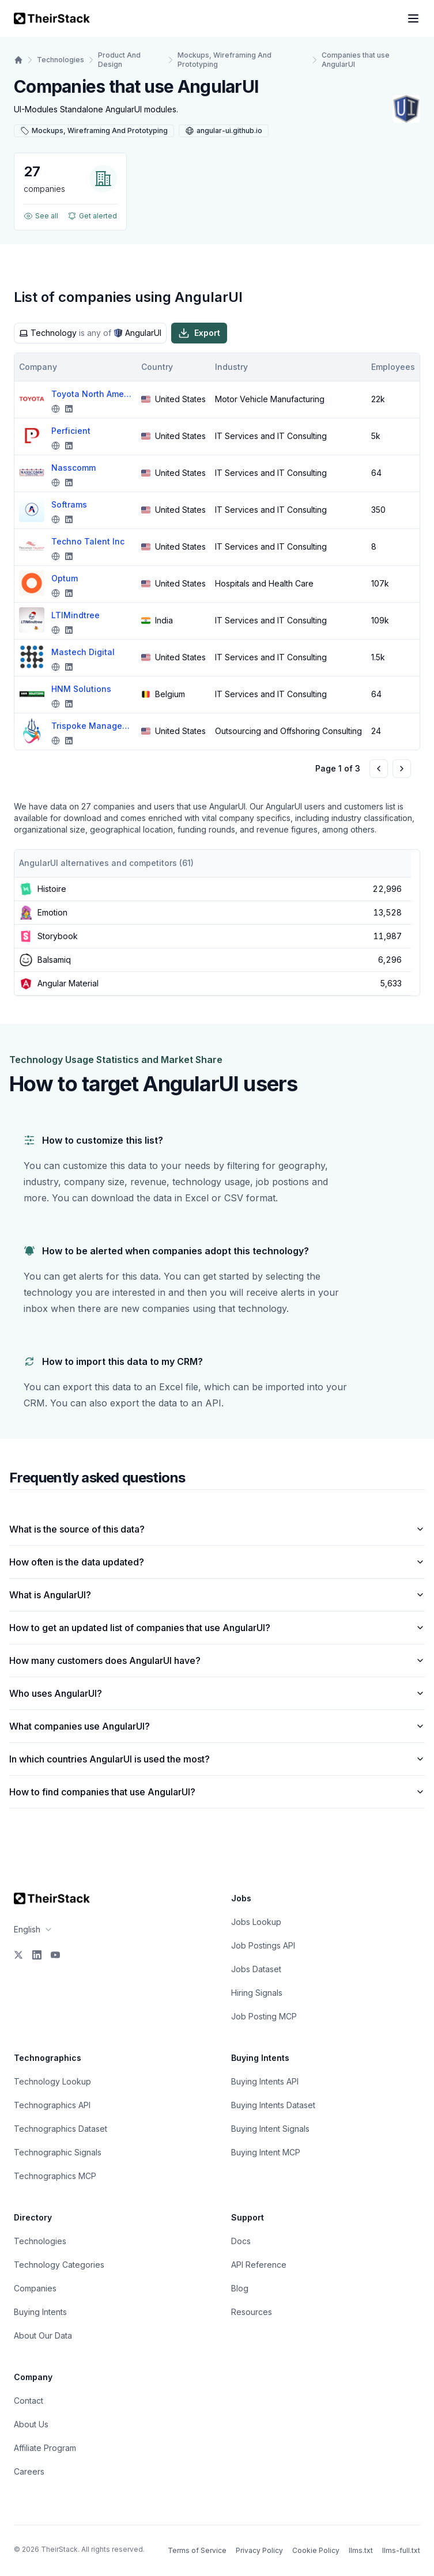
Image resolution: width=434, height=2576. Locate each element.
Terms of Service (197, 2550)
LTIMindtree (75, 615)
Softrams (69, 504)
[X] (18, 1955)
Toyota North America (91, 394)
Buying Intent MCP (265, 2152)
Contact (28, 2400)
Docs (241, 2241)
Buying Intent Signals (270, 2129)
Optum (64, 578)
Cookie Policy (315, 2550)
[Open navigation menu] (413, 18)
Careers (29, 2471)
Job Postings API (263, 1945)
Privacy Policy (259, 2550)
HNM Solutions (81, 689)
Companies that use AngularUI (356, 60)
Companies (35, 2288)
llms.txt (361, 2550)
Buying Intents (40, 2312)
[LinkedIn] (36, 1955)
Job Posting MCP (264, 2016)
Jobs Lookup (256, 1922)
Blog (239, 2288)
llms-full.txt (401, 2550)
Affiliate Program (45, 2448)
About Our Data (43, 2335)
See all (41, 216)
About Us (31, 2424)
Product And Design (119, 60)
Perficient (70, 431)
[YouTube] (55, 1955)
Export (199, 333)
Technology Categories (59, 2264)
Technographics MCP (55, 2176)
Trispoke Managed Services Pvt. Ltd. (91, 726)
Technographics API (52, 2105)
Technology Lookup (52, 2081)
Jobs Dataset (256, 1969)
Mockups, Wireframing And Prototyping (224, 60)
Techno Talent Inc (87, 541)
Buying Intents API (265, 2081)
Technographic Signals (57, 2152)
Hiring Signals (256, 1993)
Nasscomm (73, 467)
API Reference (258, 2264)
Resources (251, 2312)
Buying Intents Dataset (273, 2105)
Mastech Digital (83, 652)
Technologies (60, 59)
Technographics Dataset (60, 2129)
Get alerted (92, 216)
